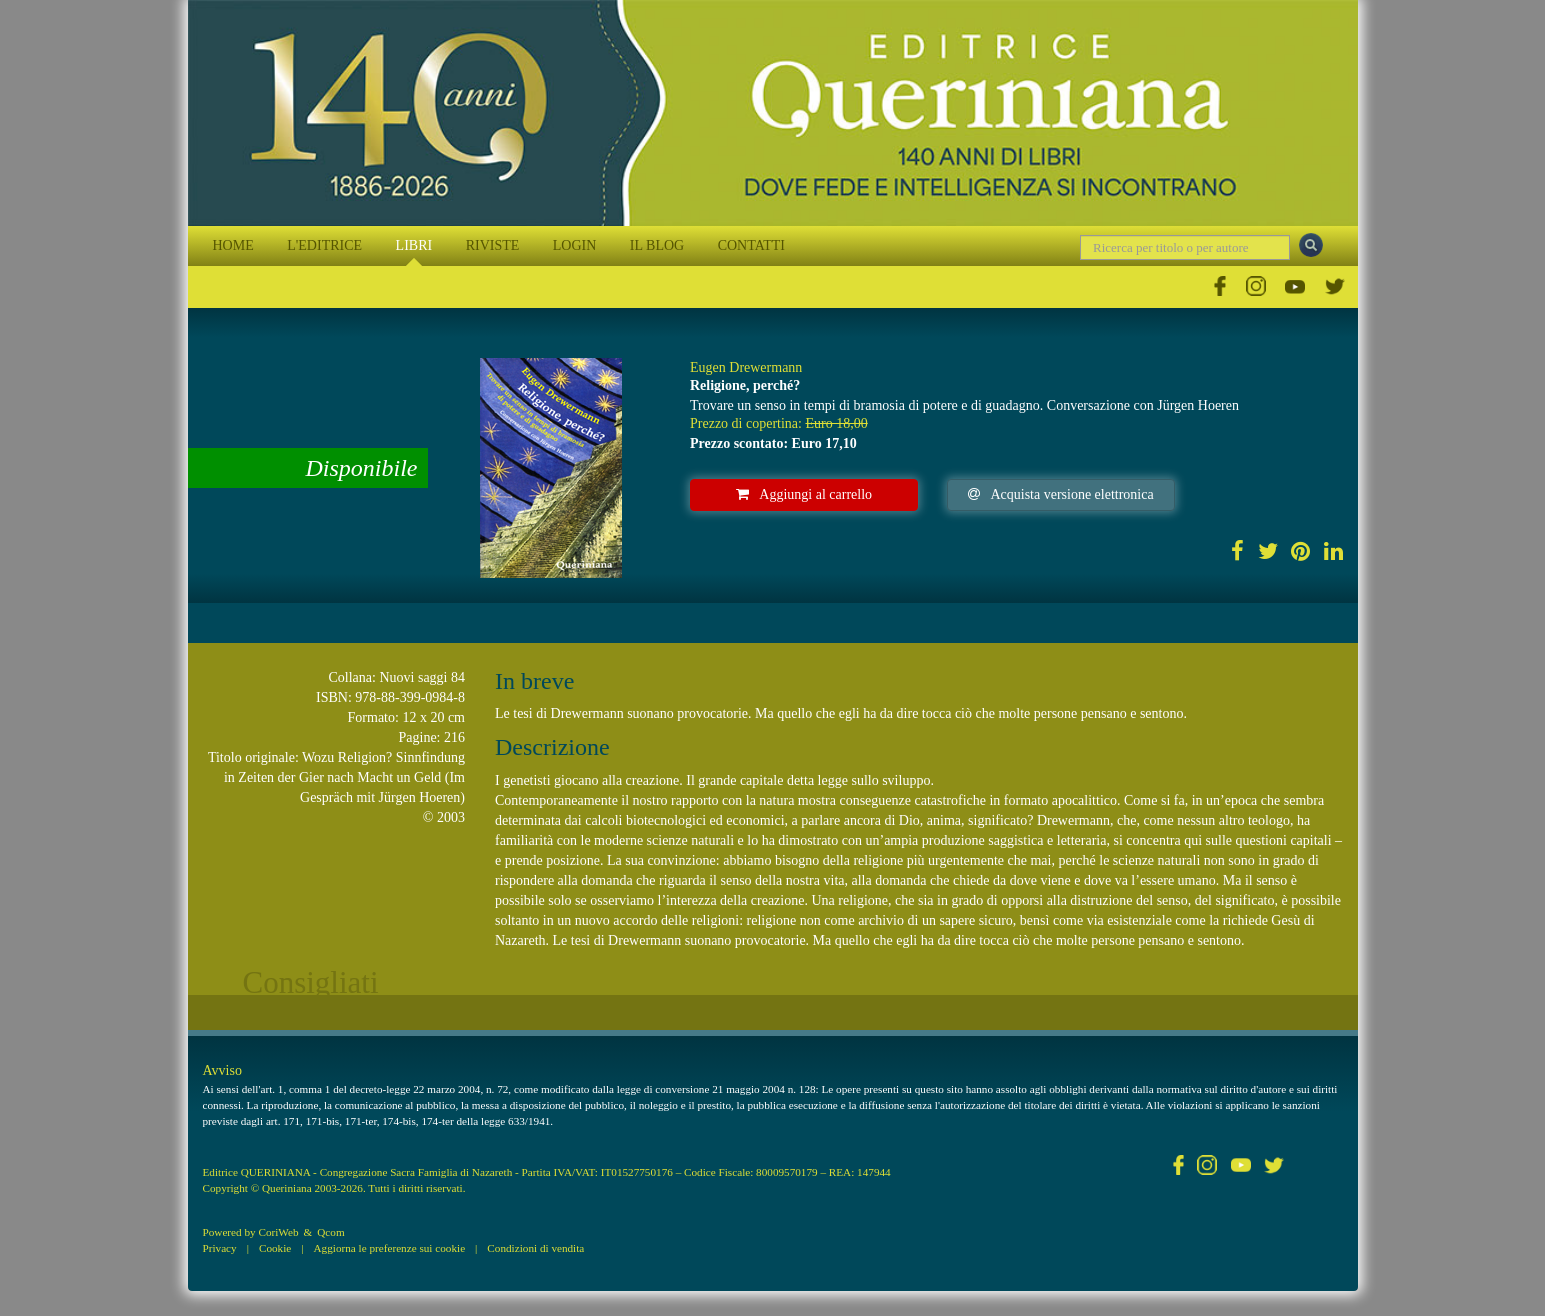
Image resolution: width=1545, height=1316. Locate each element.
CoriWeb (278, 1232)
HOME (233, 245)
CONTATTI (751, 245)
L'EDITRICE (324, 245)
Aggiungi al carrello (804, 494)
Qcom (330, 1232)
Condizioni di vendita (535, 1248)
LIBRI (414, 245)
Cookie (275, 1248)
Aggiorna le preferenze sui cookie (390, 1248)
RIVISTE (493, 245)
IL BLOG (657, 245)
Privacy (220, 1248)
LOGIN (575, 245)
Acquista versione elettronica (1060, 494)
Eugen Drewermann (746, 367)
